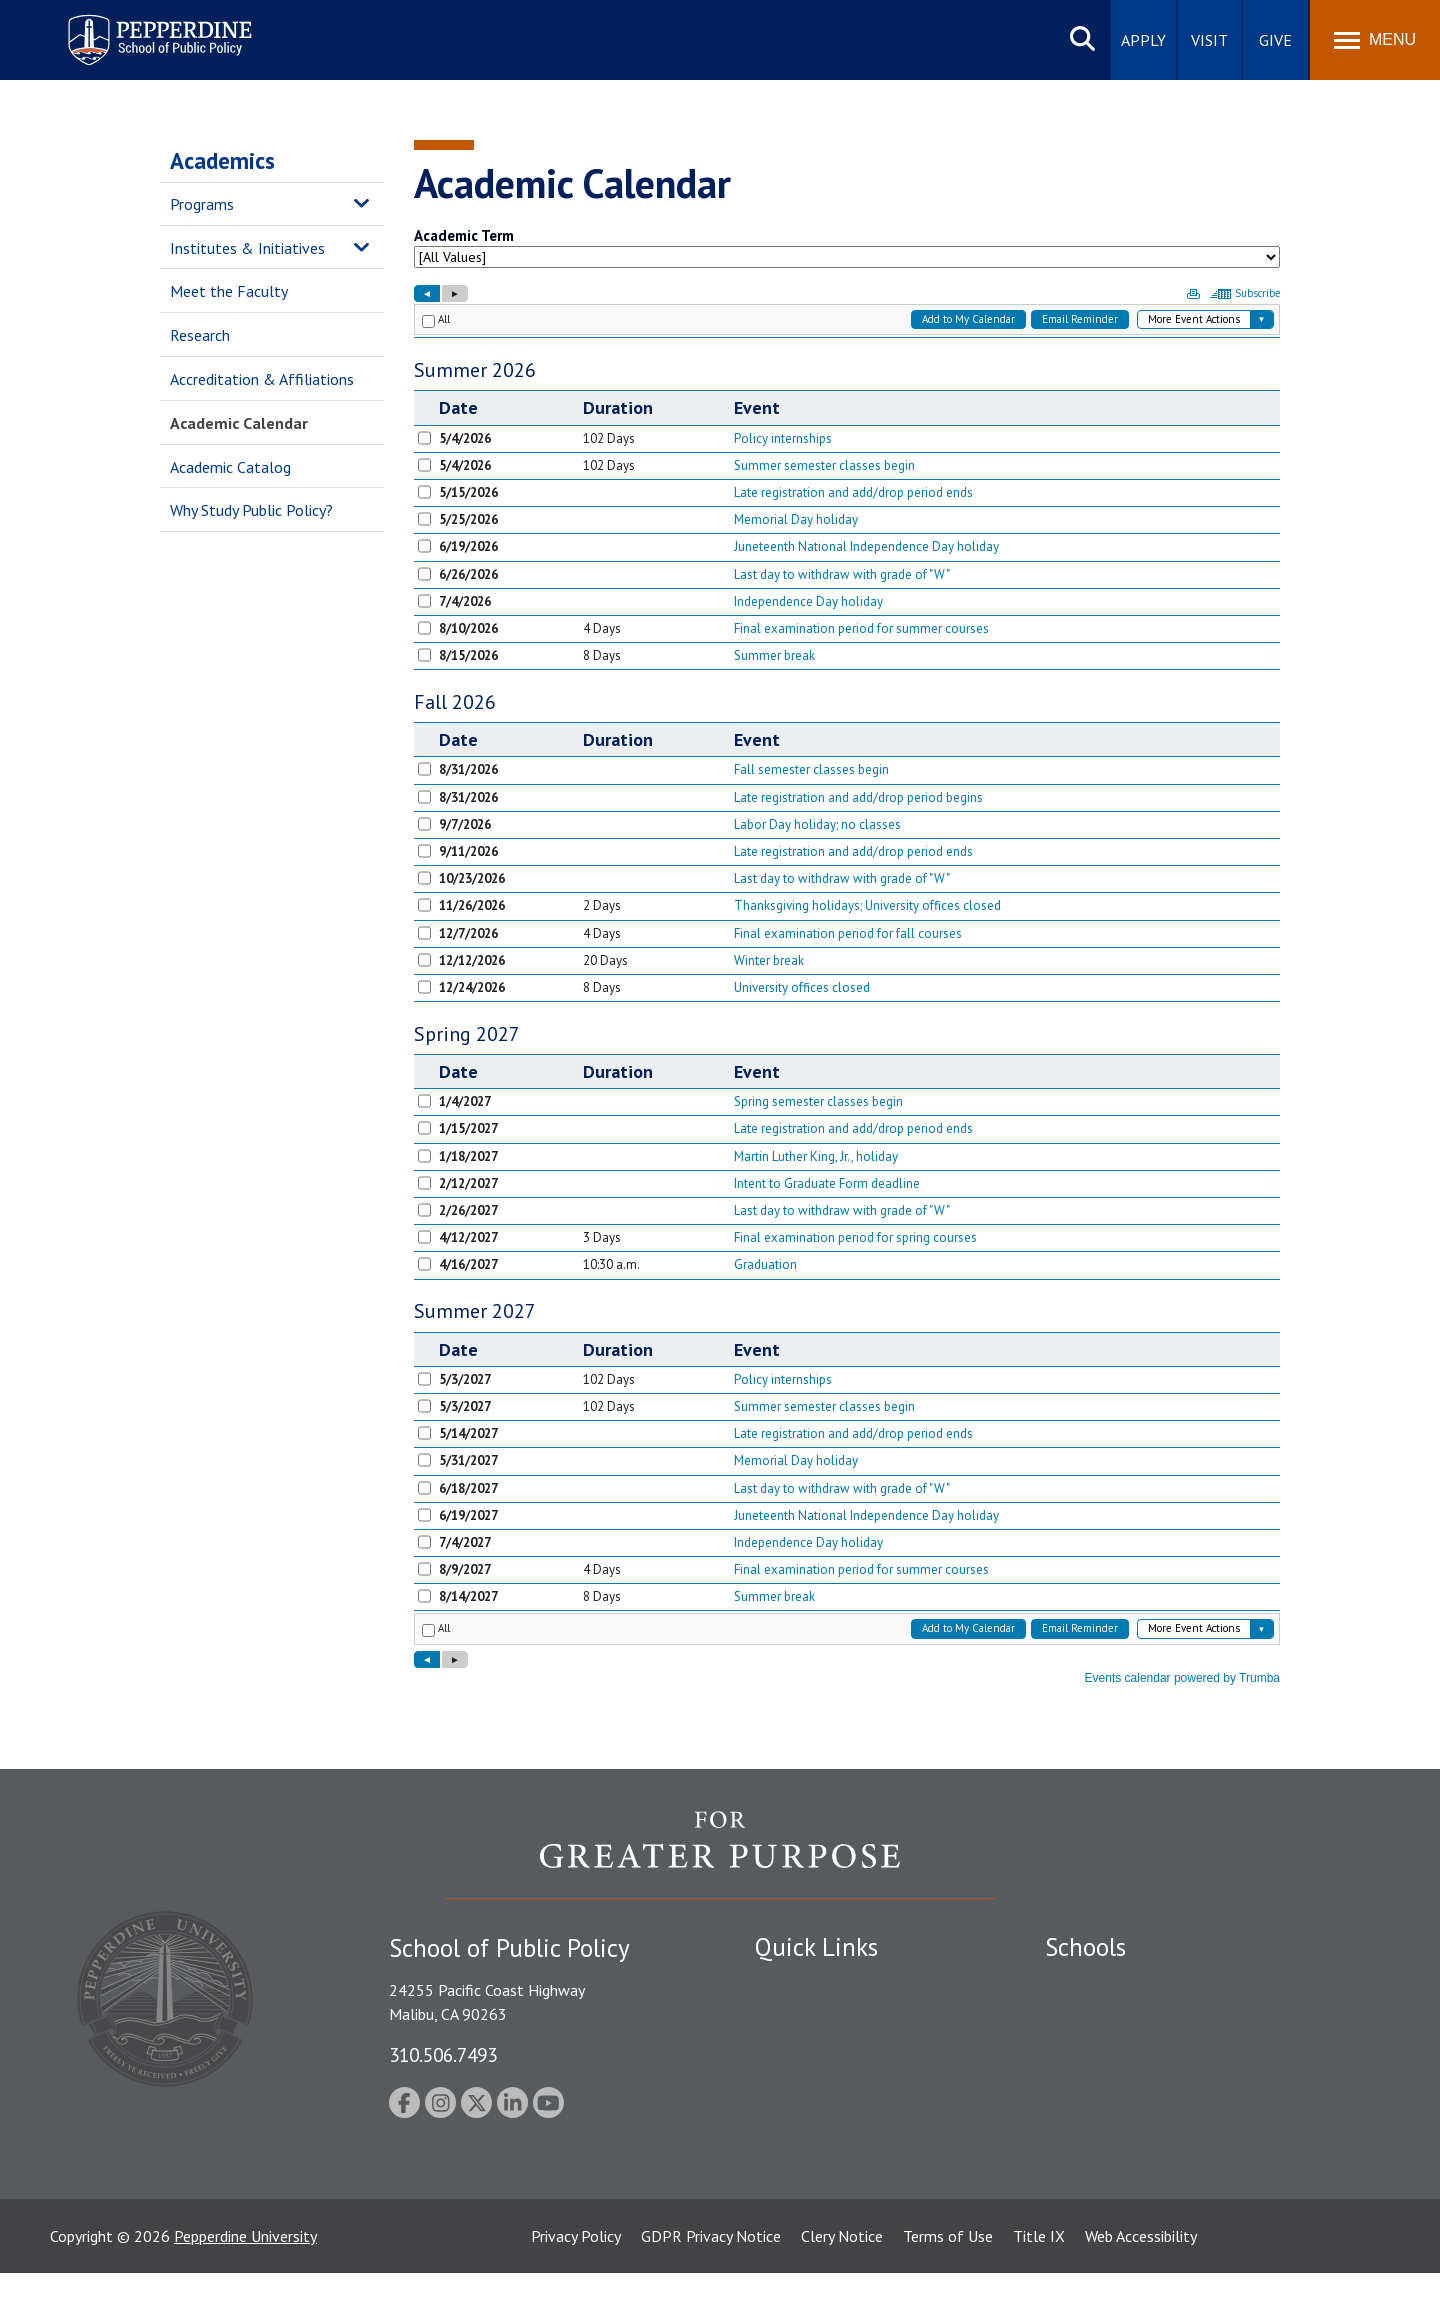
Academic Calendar (239, 423)
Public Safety (799, 1985)
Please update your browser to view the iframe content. (847, 252)
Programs (202, 204)
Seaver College (1095, 1985)
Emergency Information (834, 2054)
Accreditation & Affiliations (262, 379)
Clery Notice (842, 2273)
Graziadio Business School (1132, 2054)
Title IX (1039, 2273)
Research (200, 335)
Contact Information (825, 2124)
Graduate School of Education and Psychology (1200, 2089)
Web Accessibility (1141, 2273)
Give (1275, 40)
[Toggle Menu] (1375, 40)
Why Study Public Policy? (251, 510)
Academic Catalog (230, 467)
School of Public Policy (1122, 2145)
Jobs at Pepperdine (817, 2089)
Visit (1209, 40)
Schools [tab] (1085, 1947)
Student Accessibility (824, 2020)
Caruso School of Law (1119, 2020)
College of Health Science (1132, 2180)
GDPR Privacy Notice (711, 2273)
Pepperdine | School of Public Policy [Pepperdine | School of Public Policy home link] (139, 27)
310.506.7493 (443, 2054)
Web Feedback (802, 2194)
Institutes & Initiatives (247, 248)
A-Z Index (787, 2159)
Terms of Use (948, 2273)
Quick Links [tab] (816, 1947)
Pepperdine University (245, 2273)
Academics (222, 160)
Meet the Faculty (229, 291)
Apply (1143, 40)
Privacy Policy (576, 2273)
